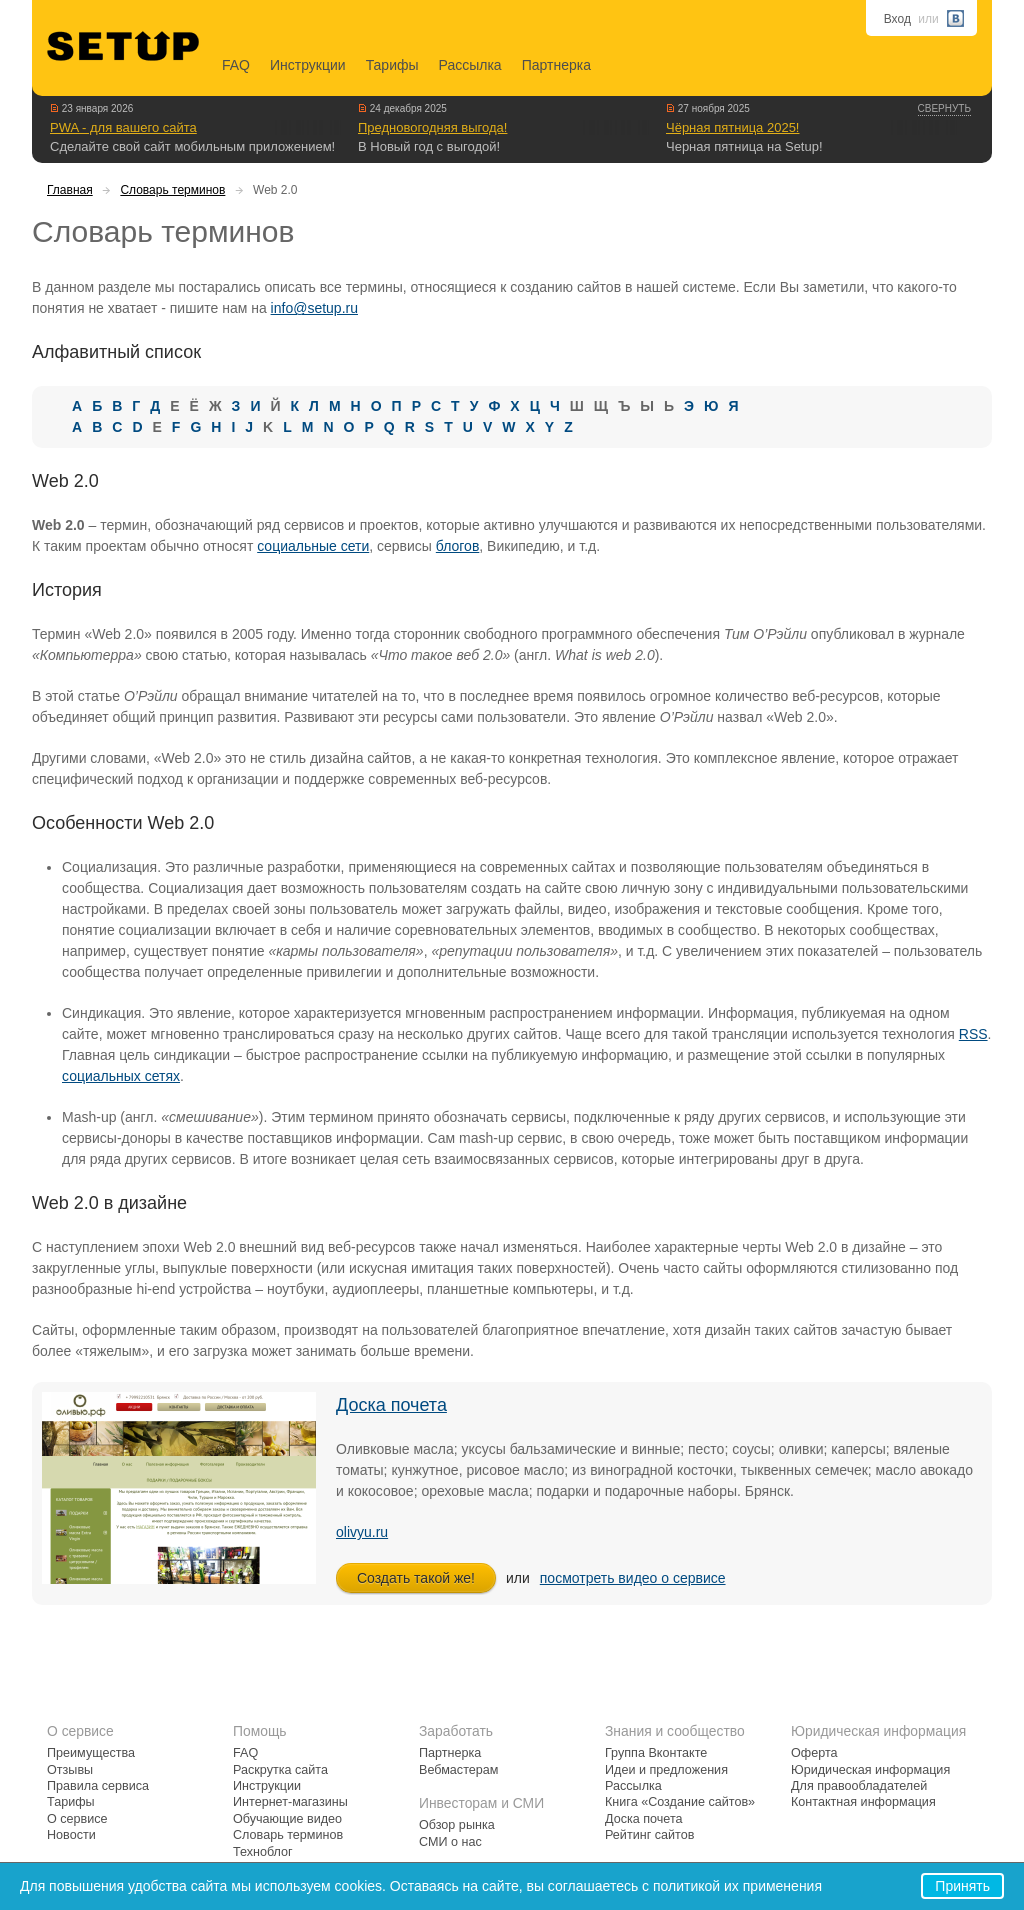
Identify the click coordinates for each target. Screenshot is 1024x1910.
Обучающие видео (287, 1819)
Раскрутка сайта (280, 1770)
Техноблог (263, 1852)
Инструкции (308, 65)
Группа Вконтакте (656, 1753)
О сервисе (77, 1819)
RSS (973, 1034)
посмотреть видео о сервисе (633, 1578)
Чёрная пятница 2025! (732, 127)
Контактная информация (863, 1802)
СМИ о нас (450, 1842)
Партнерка (556, 65)
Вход (897, 19)
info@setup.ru (314, 308)
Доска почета (391, 1405)
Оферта (814, 1753)
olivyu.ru (362, 1532)
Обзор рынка (457, 1825)
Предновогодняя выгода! (432, 127)
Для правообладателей (859, 1786)
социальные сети (313, 546)
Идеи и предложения (666, 1770)
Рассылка (470, 65)
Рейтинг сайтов (649, 1835)
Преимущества (91, 1753)
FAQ (236, 65)
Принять (962, 1886)
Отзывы (70, 1770)
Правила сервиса (98, 1786)
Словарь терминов (172, 190)
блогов (458, 546)
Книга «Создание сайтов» (680, 1802)
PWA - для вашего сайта (123, 127)
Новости (71, 1835)
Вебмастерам (458, 1770)
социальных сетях (121, 1076)
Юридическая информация (870, 1770)
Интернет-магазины (290, 1802)
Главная (70, 190)
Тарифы (392, 65)
